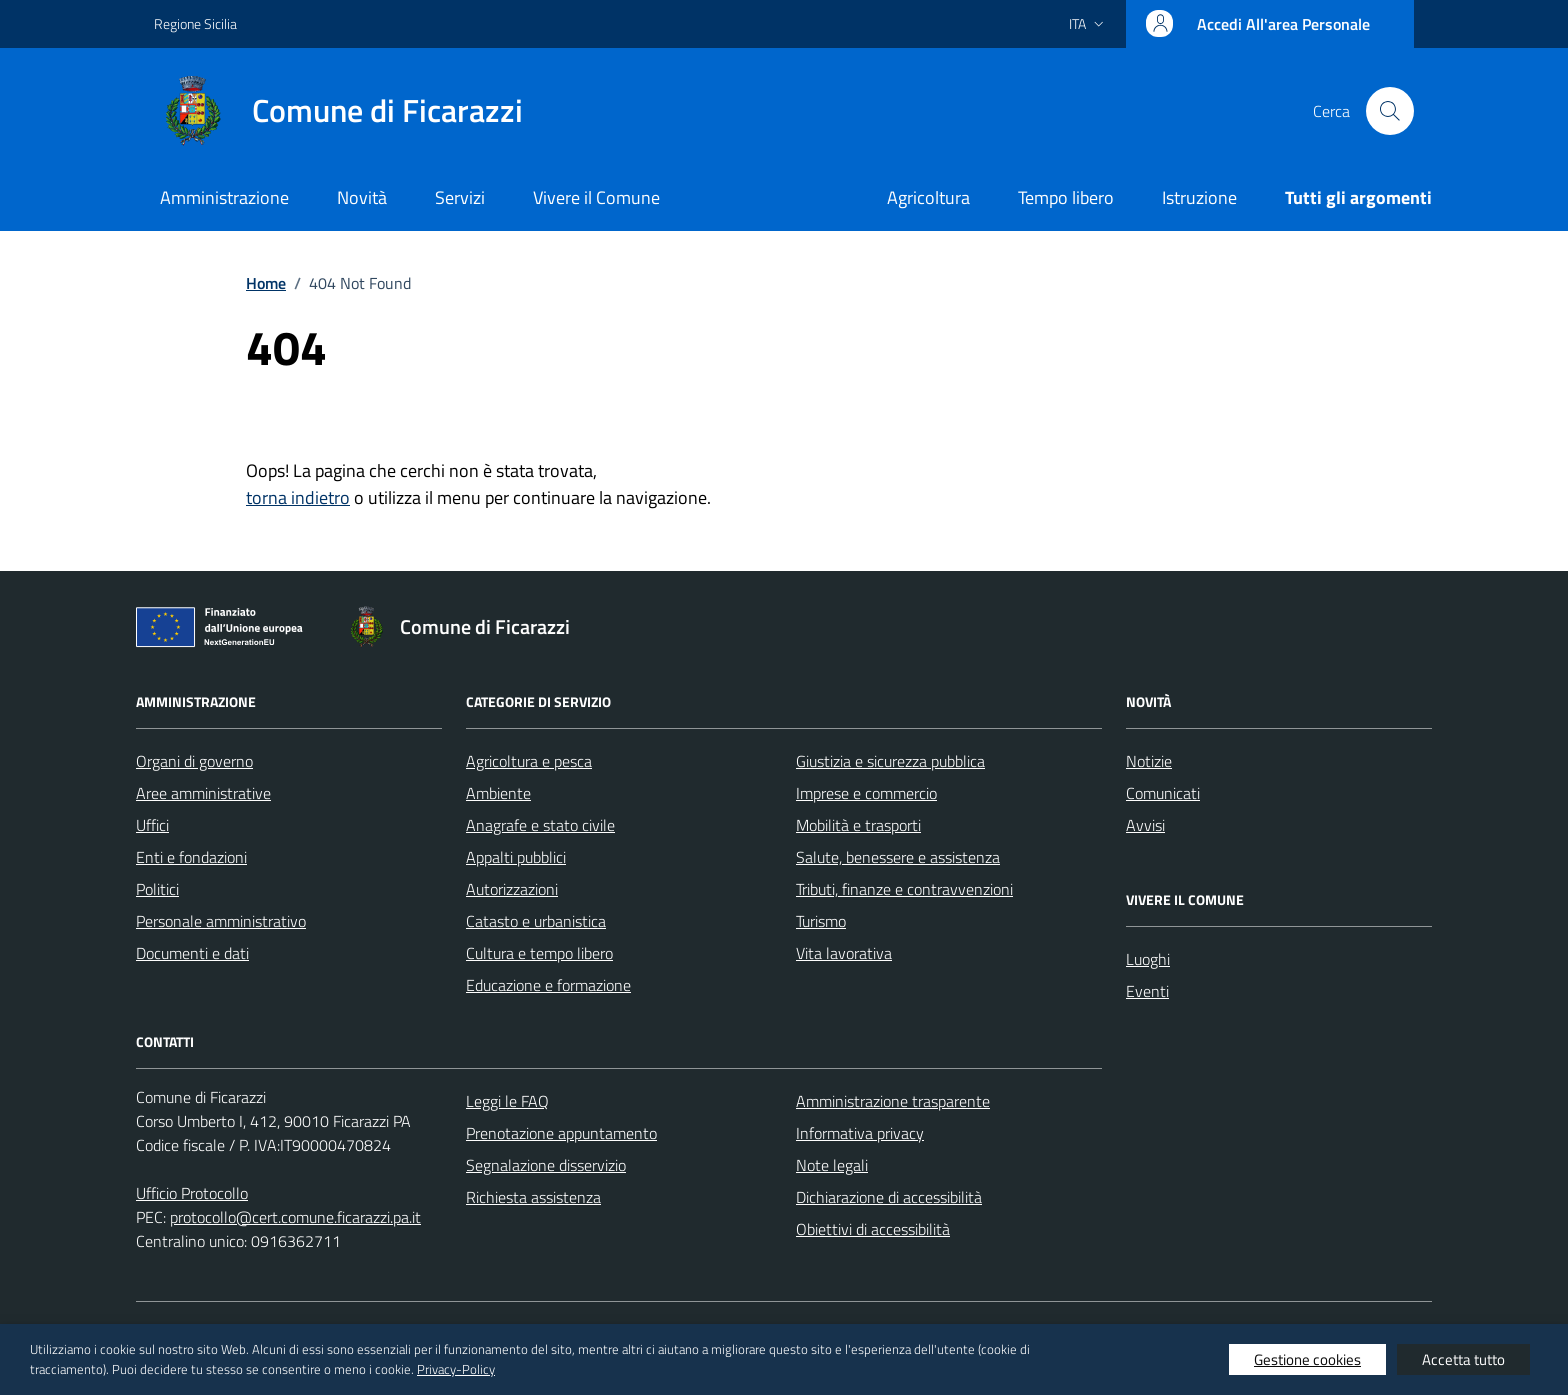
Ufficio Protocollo (192, 1193)
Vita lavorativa (844, 953)
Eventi (1147, 991)
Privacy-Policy (456, 1369)
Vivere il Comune (596, 197)
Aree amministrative (203, 793)
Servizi (460, 197)
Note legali (832, 1165)
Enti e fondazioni (191, 857)
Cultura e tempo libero (539, 953)
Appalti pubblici (516, 857)
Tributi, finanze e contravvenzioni (904, 889)
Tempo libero (1066, 197)
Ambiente (498, 793)
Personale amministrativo (221, 921)
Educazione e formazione (548, 985)
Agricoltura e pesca (529, 761)
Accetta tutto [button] (1463, 1359)
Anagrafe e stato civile (540, 825)
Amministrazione (224, 197)
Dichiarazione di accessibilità (889, 1197)
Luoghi (1148, 959)
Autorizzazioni (512, 889)
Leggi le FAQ (507, 1101)
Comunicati (1163, 793)
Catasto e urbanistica (536, 921)
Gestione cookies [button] (1307, 1359)
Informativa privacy (860, 1133)
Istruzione (1199, 197)
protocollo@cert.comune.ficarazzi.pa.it (295, 1217)
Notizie (1149, 761)
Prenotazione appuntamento (561, 1133)
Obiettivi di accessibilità (873, 1229)
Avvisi (1145, 825)
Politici (157, 889)
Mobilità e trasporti (858, 825)
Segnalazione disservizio (546, 1165)
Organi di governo (194, 761)
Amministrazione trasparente (893, 1101)
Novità (362, 197)
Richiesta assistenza (533, 1197)
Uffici (152, 825)
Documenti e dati (192, 953)
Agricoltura (928, 197)
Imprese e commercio (866, 793)
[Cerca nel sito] (1390, 111)
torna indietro (298, 497)
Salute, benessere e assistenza (898, 857)
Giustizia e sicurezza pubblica (890, 761)
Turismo (821, 921)
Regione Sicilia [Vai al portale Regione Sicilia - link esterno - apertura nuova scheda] (195, 23)
